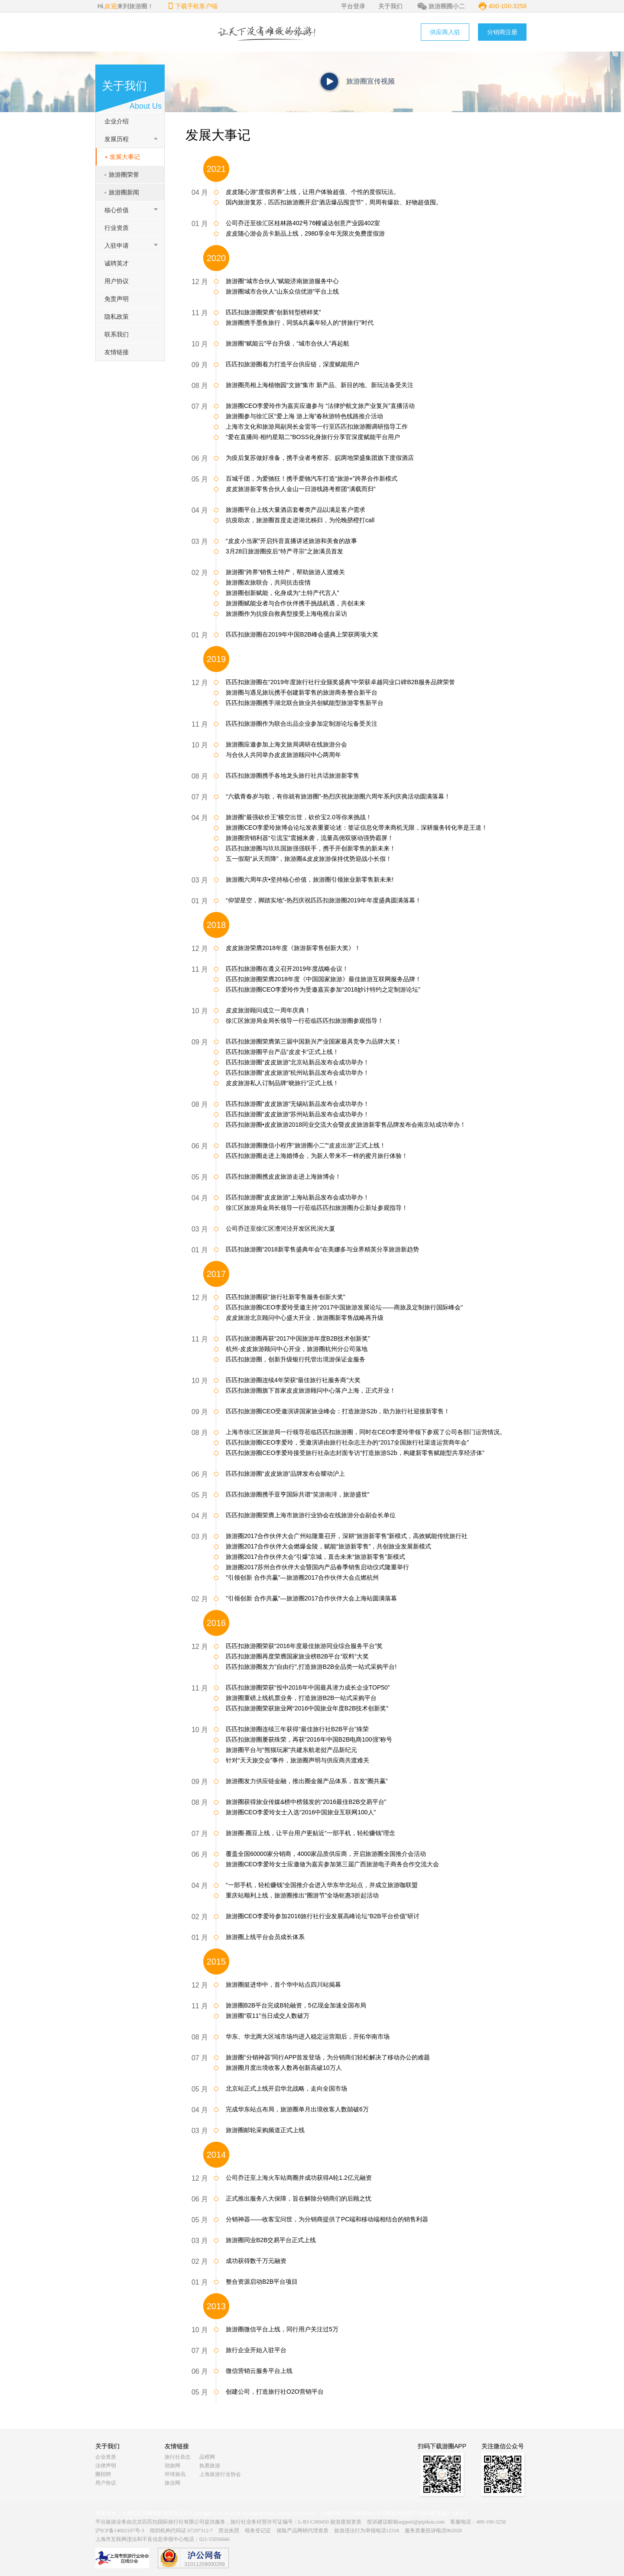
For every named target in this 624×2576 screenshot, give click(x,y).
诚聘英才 (116, 263)
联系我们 (116, 334)
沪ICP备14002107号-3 (119, 2531)
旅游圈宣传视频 (370, 81)
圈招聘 (103, 2474)
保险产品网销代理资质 (302, 2531)
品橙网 (207, 2457)
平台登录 (353, 6)
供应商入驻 (445, 32)
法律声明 (105, 2466)
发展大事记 (125, 156)
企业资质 (105, 2457)
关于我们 (390, 6)
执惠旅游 (209, 2466)
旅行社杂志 (178, 2457)
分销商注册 (502, 32)
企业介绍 (116, 121)
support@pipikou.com (421, 2522)
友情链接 (116, 352)
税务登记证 (258, 2531)
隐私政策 (116, 316)
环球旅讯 (175, 2474)
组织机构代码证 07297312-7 (181, 2531)
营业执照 (228, 2531)
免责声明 (116, 298)
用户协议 (116, 281)
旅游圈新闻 (124, 192)
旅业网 (172, 2483)
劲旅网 (172, 2466)
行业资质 (116, 227)
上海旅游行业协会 (220, 2474)
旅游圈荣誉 (124, 174)
